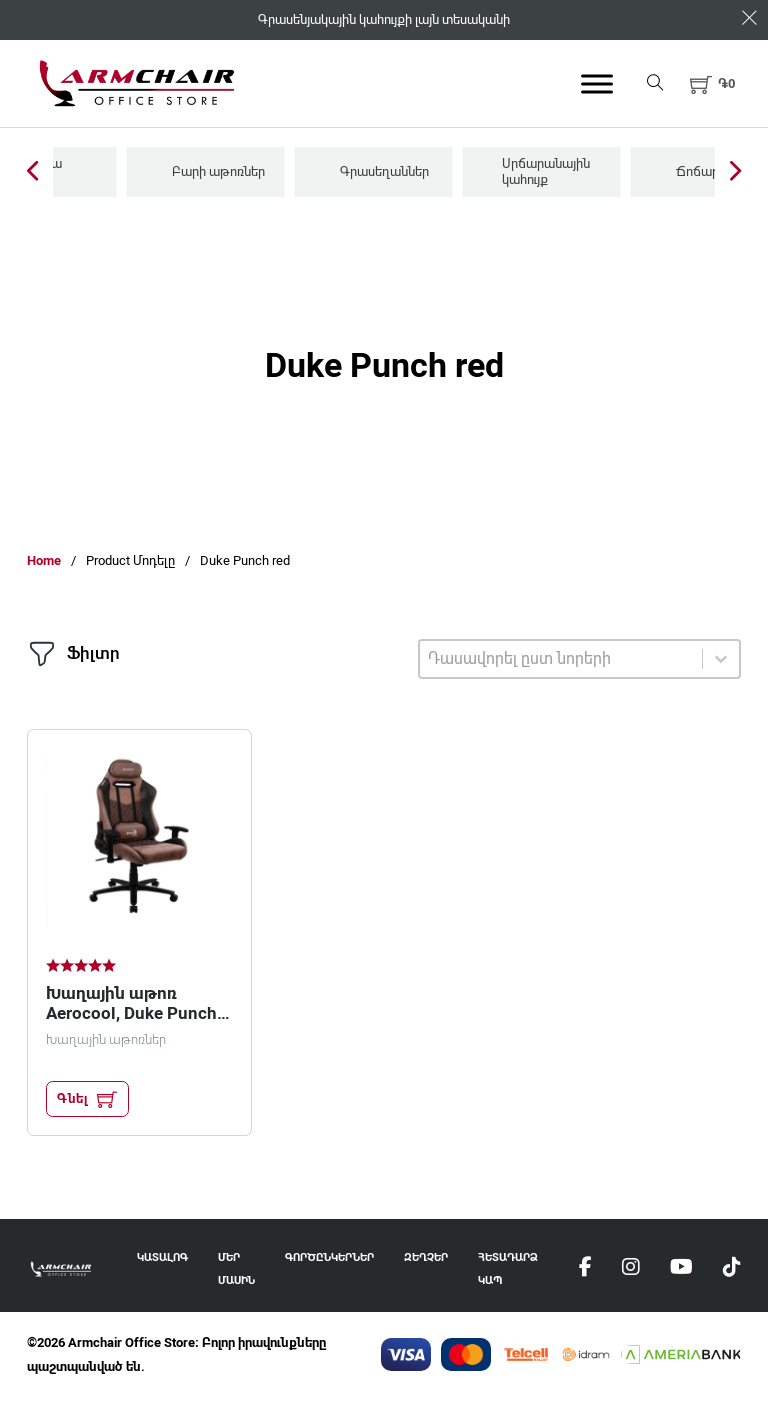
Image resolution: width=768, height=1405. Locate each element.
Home (44, 560)
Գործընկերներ (329, 1257)
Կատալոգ (162, 1257)
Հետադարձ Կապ (508, 1269)
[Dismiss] (749, 18)
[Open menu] (597, 84)
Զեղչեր (426, 1257)
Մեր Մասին (236, 1269)
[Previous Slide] (32, 172)
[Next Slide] (735, 172)
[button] (712, 84)
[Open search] (655, 83)
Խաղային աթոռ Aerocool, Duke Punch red (131, 1013)
